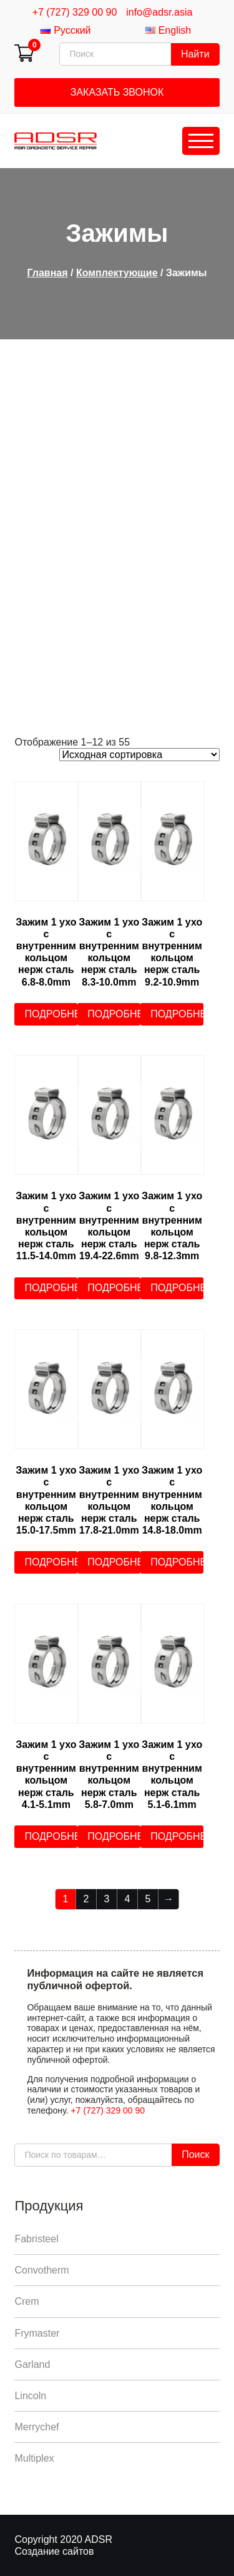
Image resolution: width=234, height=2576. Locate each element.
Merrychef (36, 2427)
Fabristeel (36, 2239)
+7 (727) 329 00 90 (74, 12)
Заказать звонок (117, 92)
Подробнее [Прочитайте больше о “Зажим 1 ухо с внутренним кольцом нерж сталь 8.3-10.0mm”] (113, 1014)
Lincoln (30, 2395)
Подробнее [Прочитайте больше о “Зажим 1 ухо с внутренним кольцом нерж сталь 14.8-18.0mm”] (176, 1562)
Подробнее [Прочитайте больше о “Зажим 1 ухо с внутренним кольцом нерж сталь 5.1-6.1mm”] (176, 1836)
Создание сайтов (54, 2551)
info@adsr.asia (159, 12)
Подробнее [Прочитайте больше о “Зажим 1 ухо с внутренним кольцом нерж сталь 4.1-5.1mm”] (50, 1836)
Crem (26, 2301)
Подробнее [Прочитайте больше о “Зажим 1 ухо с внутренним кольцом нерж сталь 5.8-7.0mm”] (113, 1836)
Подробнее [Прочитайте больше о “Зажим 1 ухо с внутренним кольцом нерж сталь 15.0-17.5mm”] (50, 1562)
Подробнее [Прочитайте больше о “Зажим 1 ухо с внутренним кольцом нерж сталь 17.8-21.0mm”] (113, 1562)
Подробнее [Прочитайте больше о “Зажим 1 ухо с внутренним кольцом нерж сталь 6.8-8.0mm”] (50, 1014)
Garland (32, 2364)
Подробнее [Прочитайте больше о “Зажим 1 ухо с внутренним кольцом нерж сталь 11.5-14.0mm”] (50, 1287)
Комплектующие (117, 272)
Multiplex (34, 2458)
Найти (195, 54)
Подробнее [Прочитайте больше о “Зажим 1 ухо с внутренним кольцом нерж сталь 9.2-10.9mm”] (176, 1014)
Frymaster (36, 2333)
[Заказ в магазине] (139, 754)
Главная (47, 272)
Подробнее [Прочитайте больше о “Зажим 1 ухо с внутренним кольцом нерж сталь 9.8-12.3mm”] (176, 1287)
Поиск (195, 2154)
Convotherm (41, 2270)
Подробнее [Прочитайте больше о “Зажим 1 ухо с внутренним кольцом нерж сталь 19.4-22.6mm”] (113, 1287)
